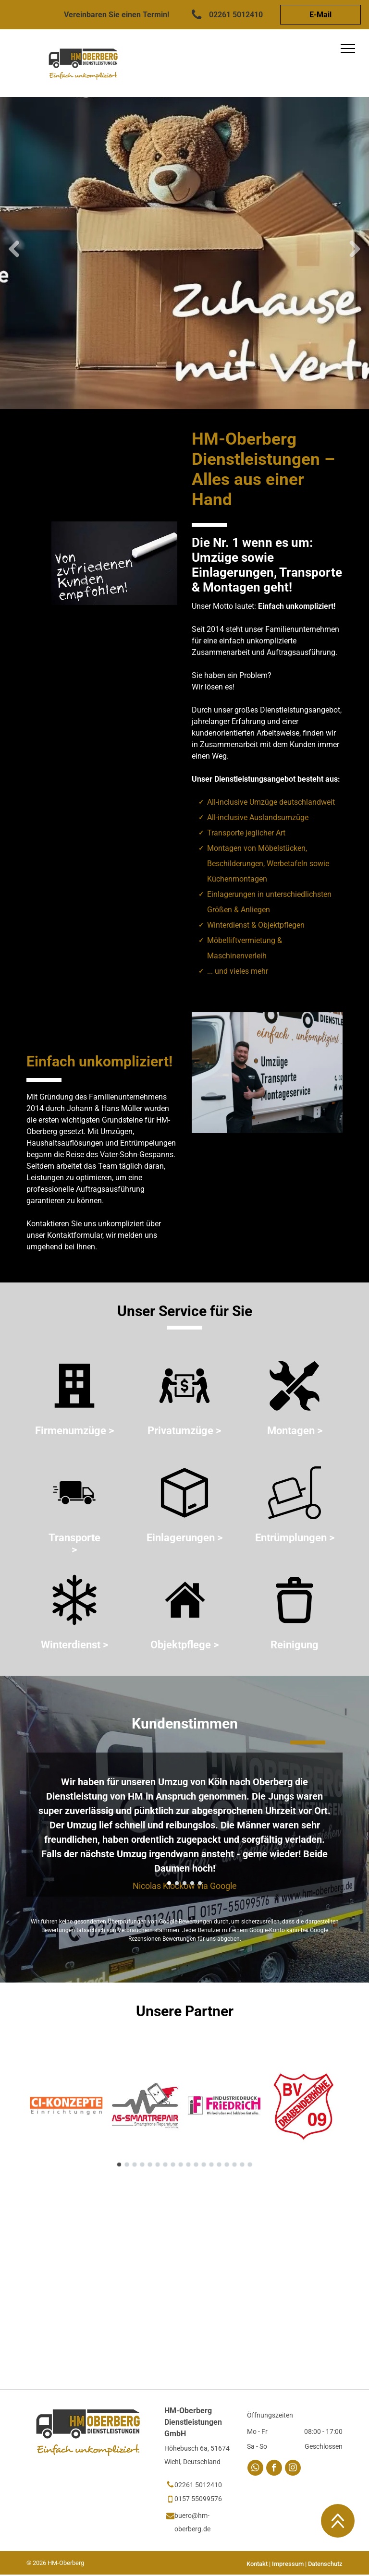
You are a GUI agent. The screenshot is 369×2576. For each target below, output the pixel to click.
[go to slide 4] (192, 1883)
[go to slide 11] (196, 2164)
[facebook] (274, 2469)
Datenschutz (325, 2563)
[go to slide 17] (242, 2164)
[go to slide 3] (184, 1883)
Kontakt (257, 2563)
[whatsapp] (255, 2469)
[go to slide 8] (173, 2164)
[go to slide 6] (158, 2164)
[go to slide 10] (188, 2164)
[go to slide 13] (211, 2164)
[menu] (347, 48)
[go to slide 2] (177, 1883)
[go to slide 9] (181, 2164)
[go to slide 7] (165, 2164)
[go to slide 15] (227, 2164)
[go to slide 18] (250, 2164)
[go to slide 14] (219, 2164)
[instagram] (293, 2469)
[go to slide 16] (234, 2164)
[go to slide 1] (169, 1883)
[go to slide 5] (200, 1883)
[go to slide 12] (204, 2164)
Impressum (288, 2563)
